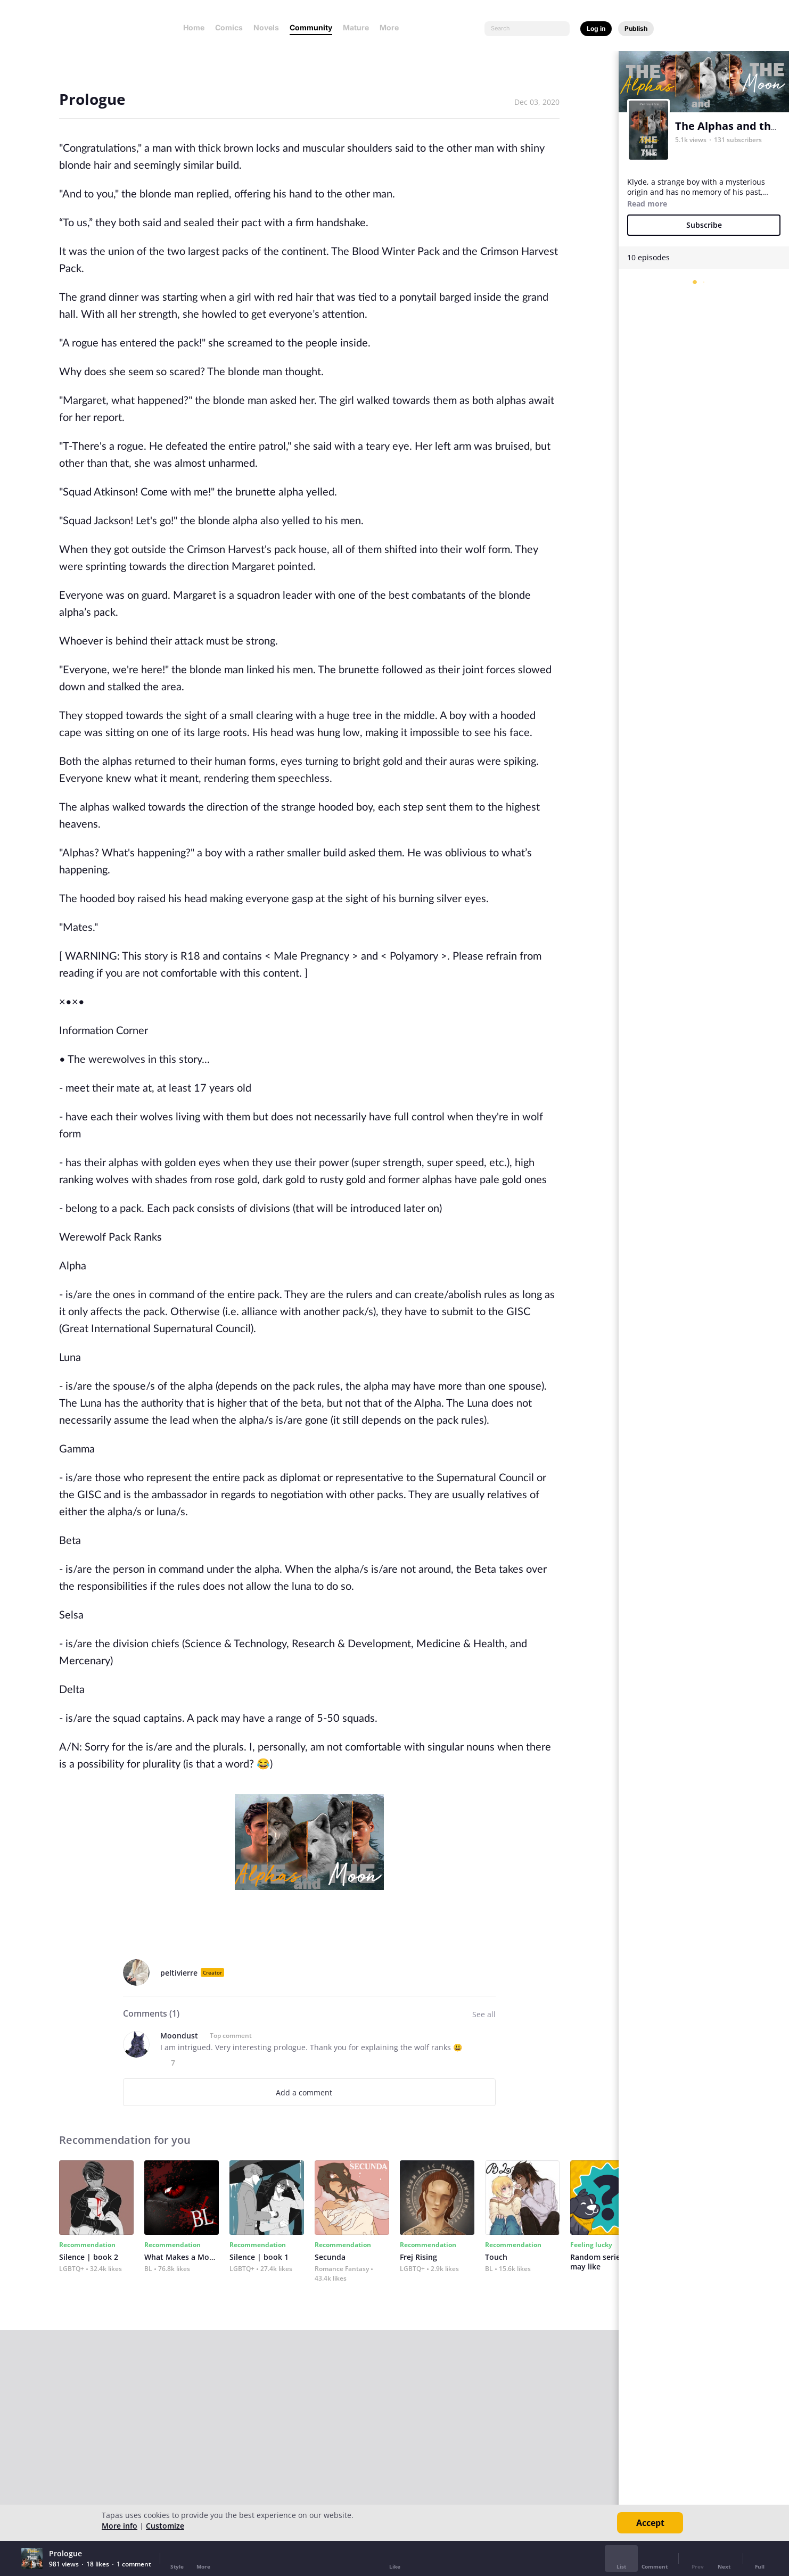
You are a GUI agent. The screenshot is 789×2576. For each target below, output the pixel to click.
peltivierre (179, 1972)
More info (119, 2526)
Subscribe (704, 225)
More (392, 27)
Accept (650, 2523)
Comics (229, 27)
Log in (596, 28)
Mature (356, 27)
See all (484, 2014)
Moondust (179, 2035)
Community (311, 27)
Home (193, 27)
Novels (266, 27)
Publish (635, 28)
